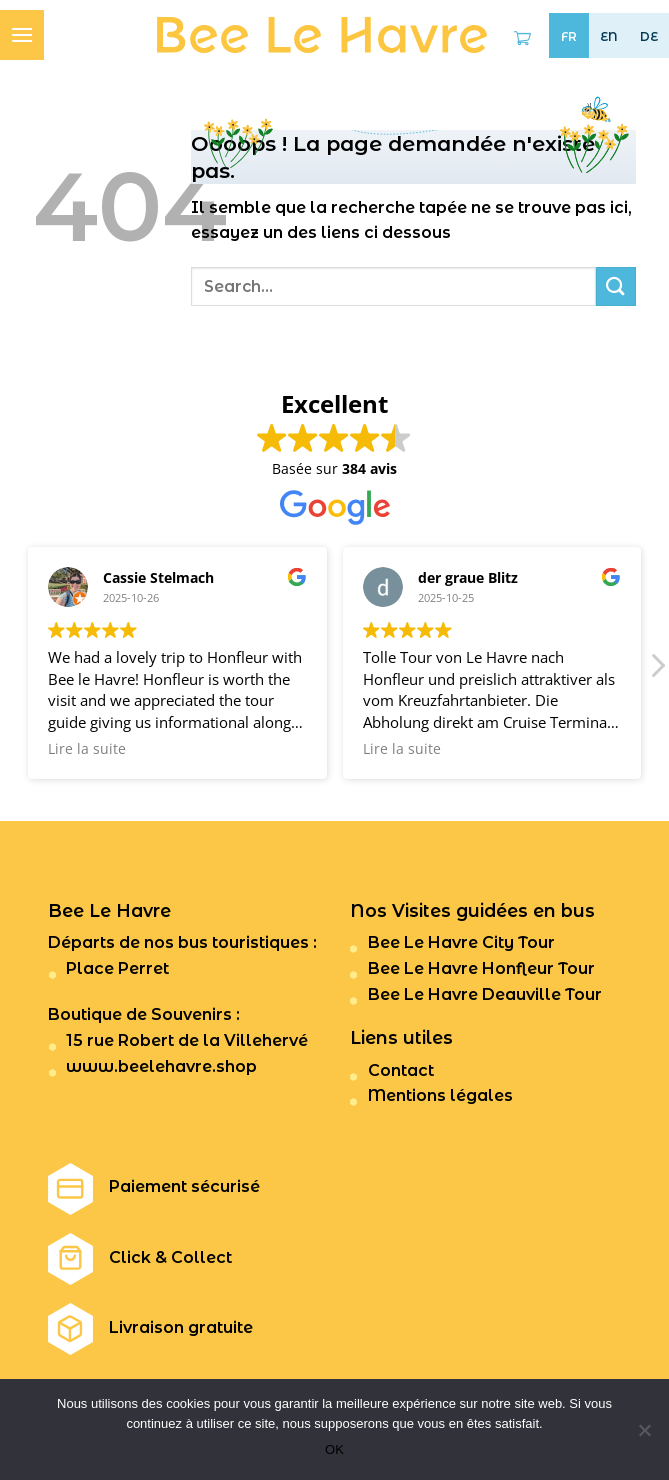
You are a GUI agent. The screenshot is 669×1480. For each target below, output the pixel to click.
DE (649, 36)
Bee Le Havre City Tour (461, 942)
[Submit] (616, 286)
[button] (657, 671)
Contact (401, 1070)
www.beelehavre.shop (161, 1066)
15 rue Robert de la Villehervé (187, 1040)
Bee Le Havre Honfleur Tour (481, 968)
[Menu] (22, 34)
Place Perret (117, 968)
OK (334, 1449)
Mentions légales (440, 1095)
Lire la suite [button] (87, 749)
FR (569, 37)
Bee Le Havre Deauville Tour (485, 994)
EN (609, 36)
